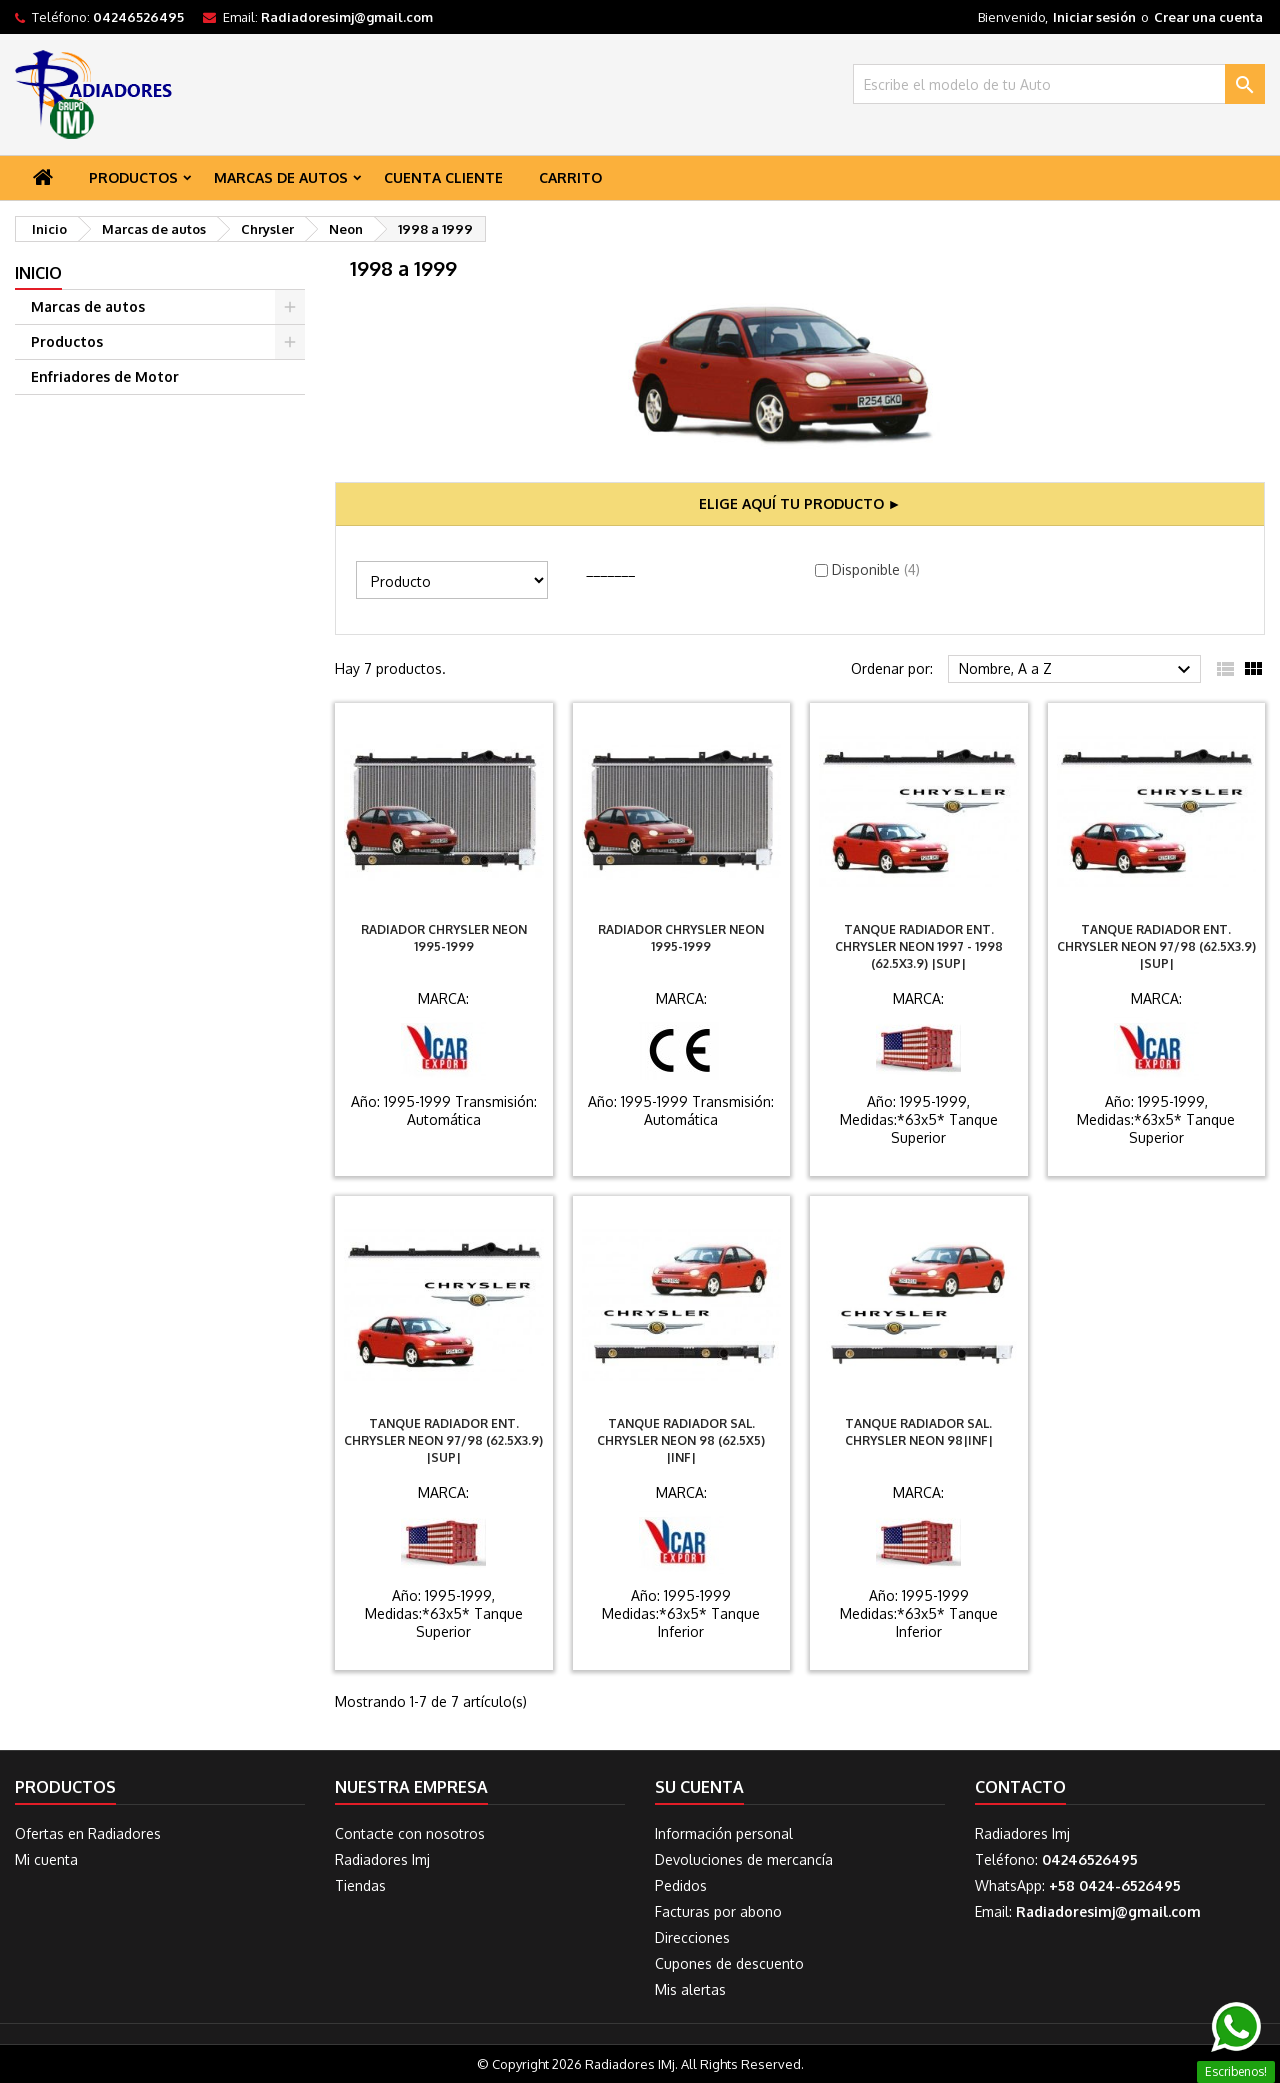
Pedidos (681, 1885)
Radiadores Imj (382, 1859)
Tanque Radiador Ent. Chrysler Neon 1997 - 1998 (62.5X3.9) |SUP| (919, 946)
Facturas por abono (718, 1911)
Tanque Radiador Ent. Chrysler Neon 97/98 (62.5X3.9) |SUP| (1156, 946)
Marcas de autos (281, 177)
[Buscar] (1059, 84)
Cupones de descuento (729, 1963)
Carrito (570, 177)
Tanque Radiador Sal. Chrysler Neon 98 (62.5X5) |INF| (681, 1440)
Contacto (1020, 1787)
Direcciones (692, 1937)
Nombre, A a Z (1077, 670)
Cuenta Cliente (443, 177)
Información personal (724, 1833)
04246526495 (138, 17)
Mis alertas (690, 1989)
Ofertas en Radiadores (88, 1833)
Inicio (38, 273)
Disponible (876, 569)
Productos (133, 177)
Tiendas (360, 1885)
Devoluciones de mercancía (744, 1859)
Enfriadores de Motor (105, 376)
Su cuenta (699, 1787)
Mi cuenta (46, 1859)
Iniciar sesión (1094, 17)
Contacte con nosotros (410, 1833)
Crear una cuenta (1208, 17)
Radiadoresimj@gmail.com (347, 17)
